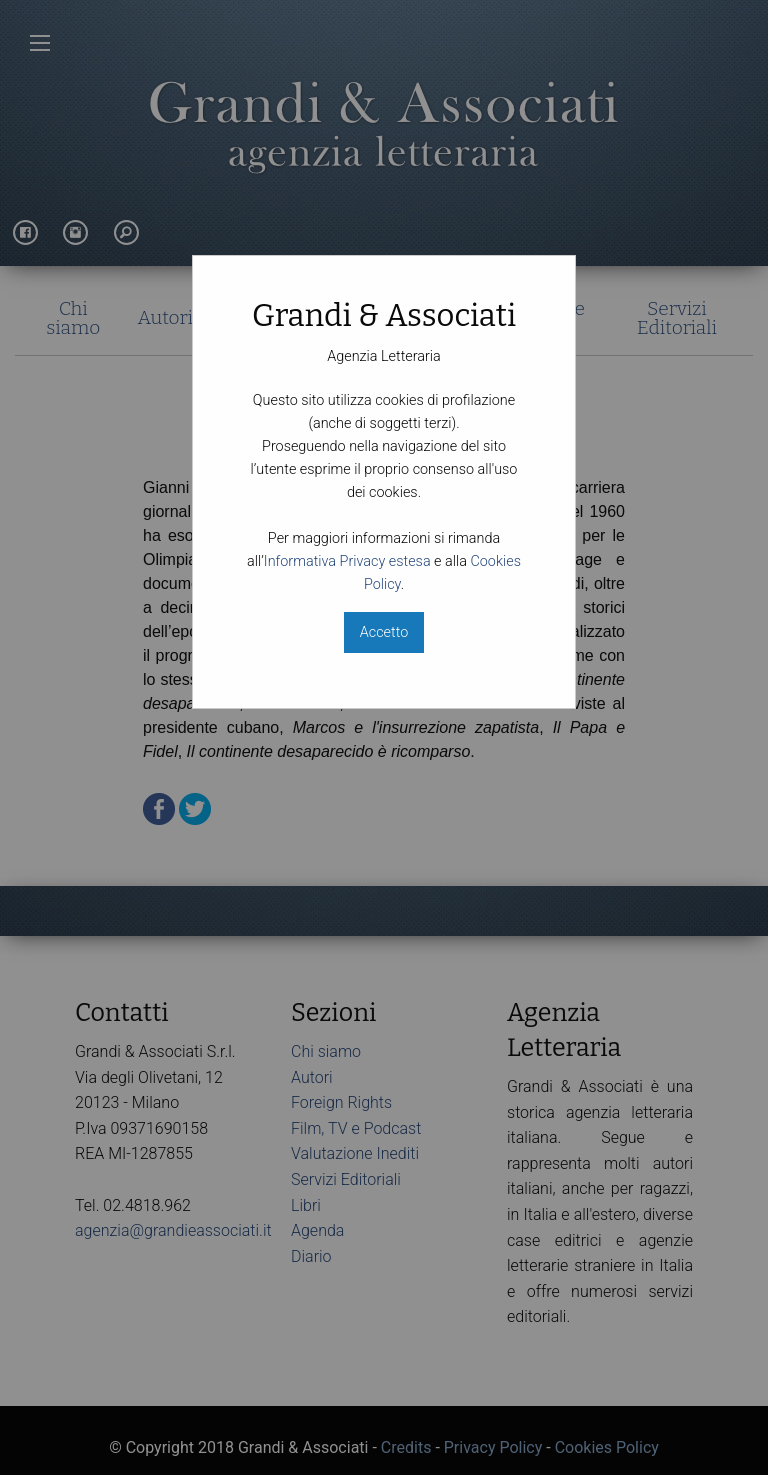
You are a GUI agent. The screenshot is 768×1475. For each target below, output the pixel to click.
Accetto (384, 632)
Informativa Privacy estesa (347, 561)
